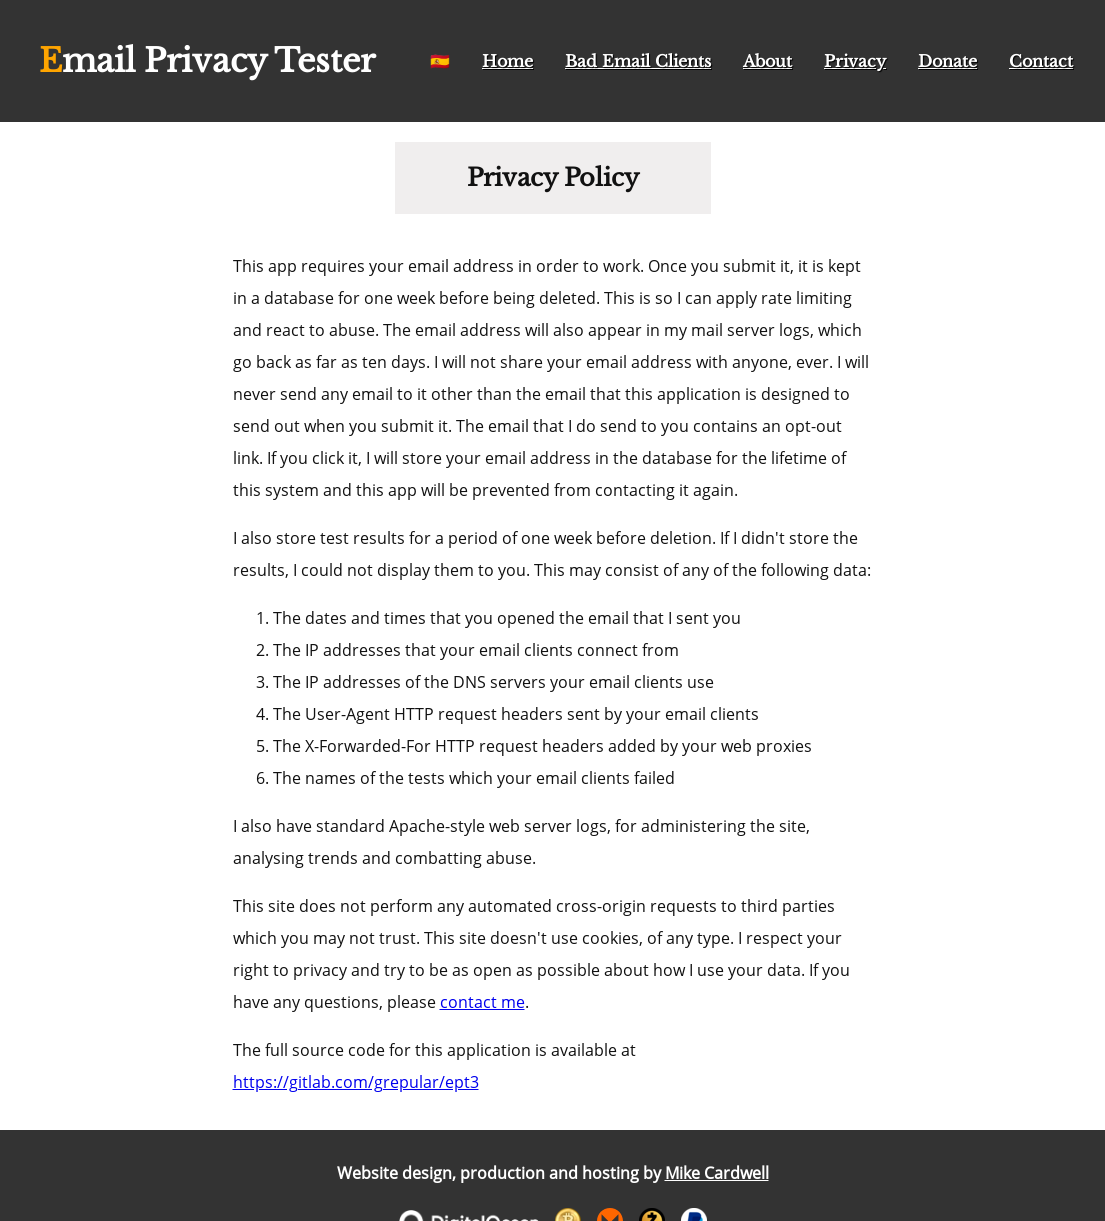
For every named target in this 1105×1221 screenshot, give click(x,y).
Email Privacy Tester (207, 61)
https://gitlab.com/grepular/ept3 (356, 1082)
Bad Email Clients (638, 61)
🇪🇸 (440, 61)
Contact (1041, 61)
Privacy (855, 61)
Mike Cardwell (717, 1173)
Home (507, 61)
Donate (947, 61)
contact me (482, 1002)
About (767, 61)
